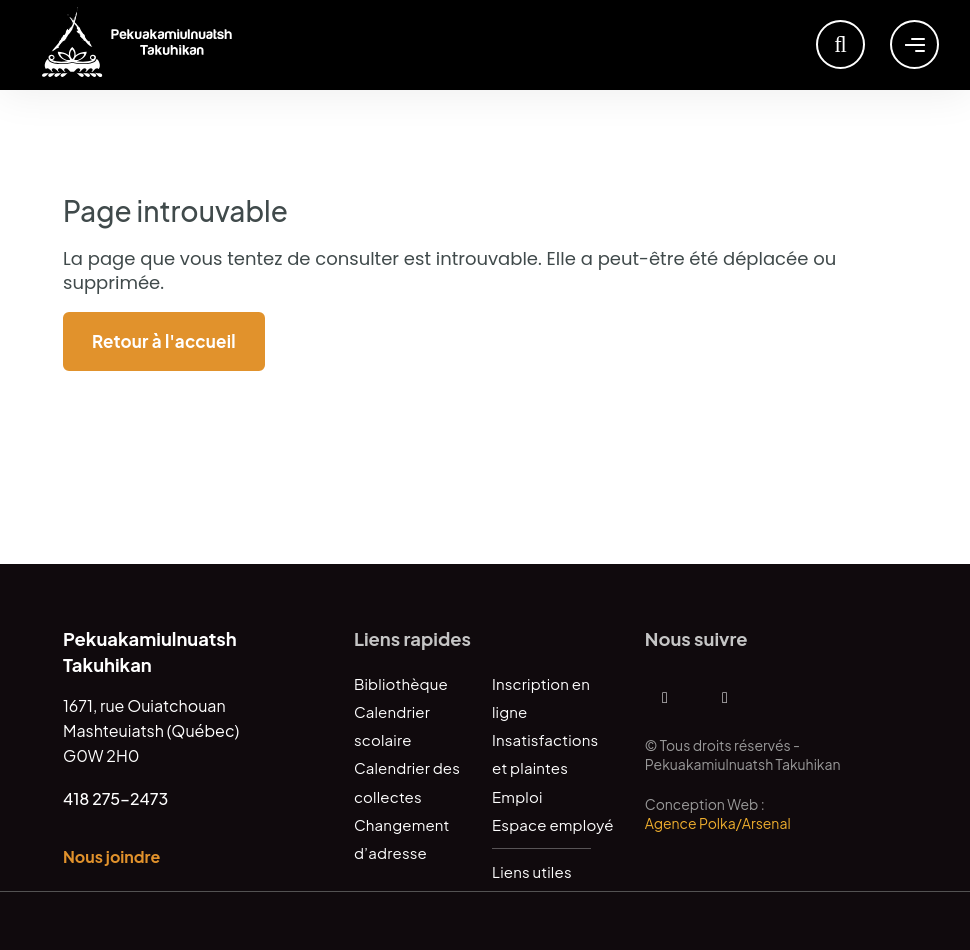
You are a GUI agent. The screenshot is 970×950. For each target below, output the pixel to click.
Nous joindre (111, 856)
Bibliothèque (401, 683)
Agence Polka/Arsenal (718, 823)
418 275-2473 (115, 798)
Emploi (517, 796)
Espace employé (553, 824)
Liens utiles (532, 871)
